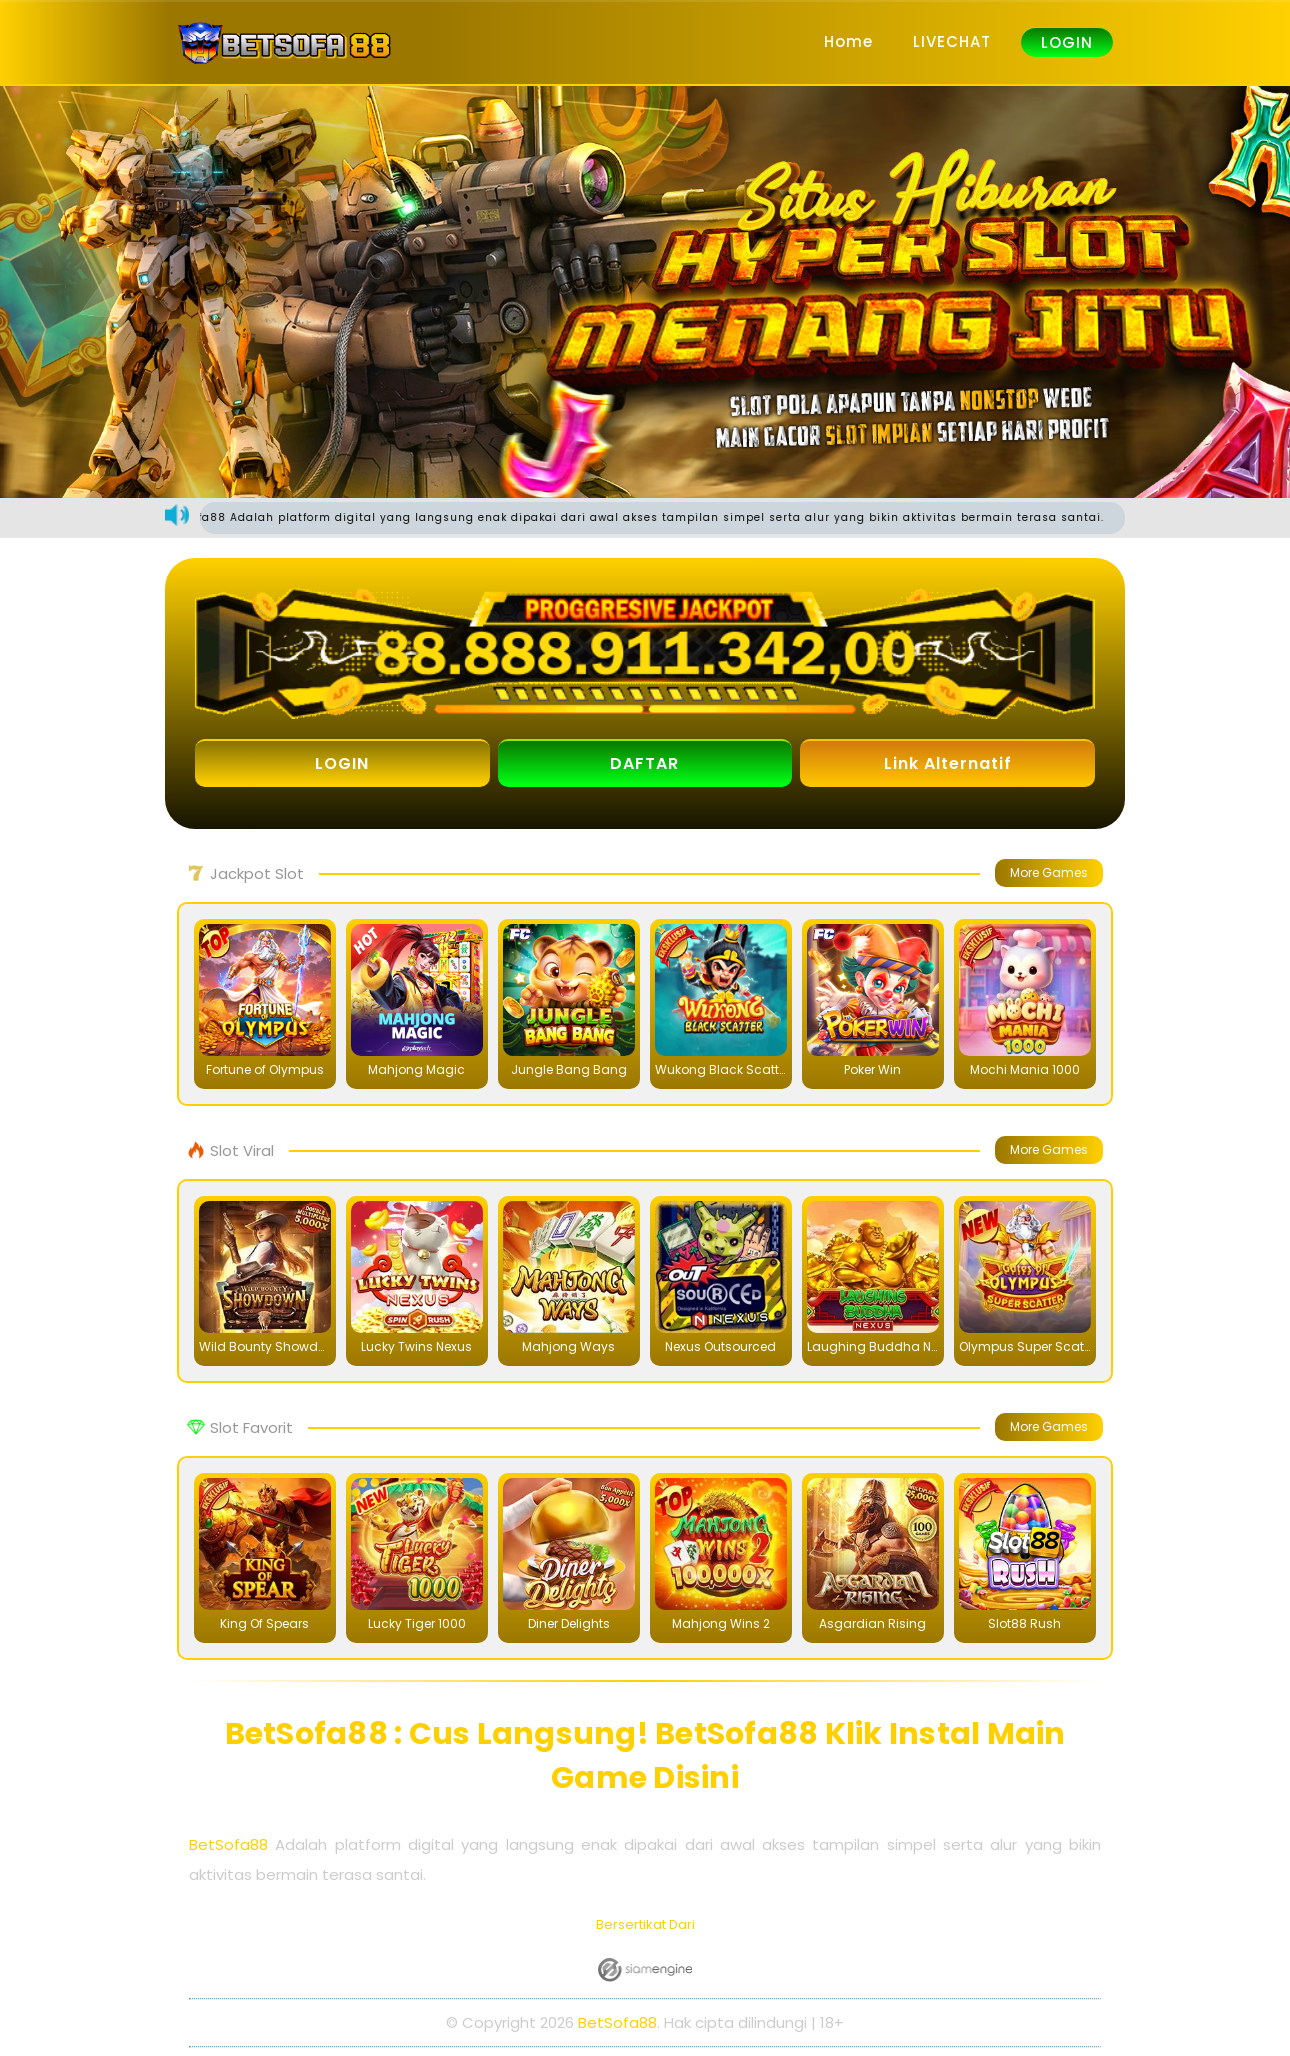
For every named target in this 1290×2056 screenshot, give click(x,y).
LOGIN (1067, 42)
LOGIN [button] (342, 764)
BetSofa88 (228, 1845)
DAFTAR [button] (644, 764)
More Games (1049, 873)
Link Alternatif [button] (948, 764)
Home (848, 41)
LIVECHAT (952, 41)
